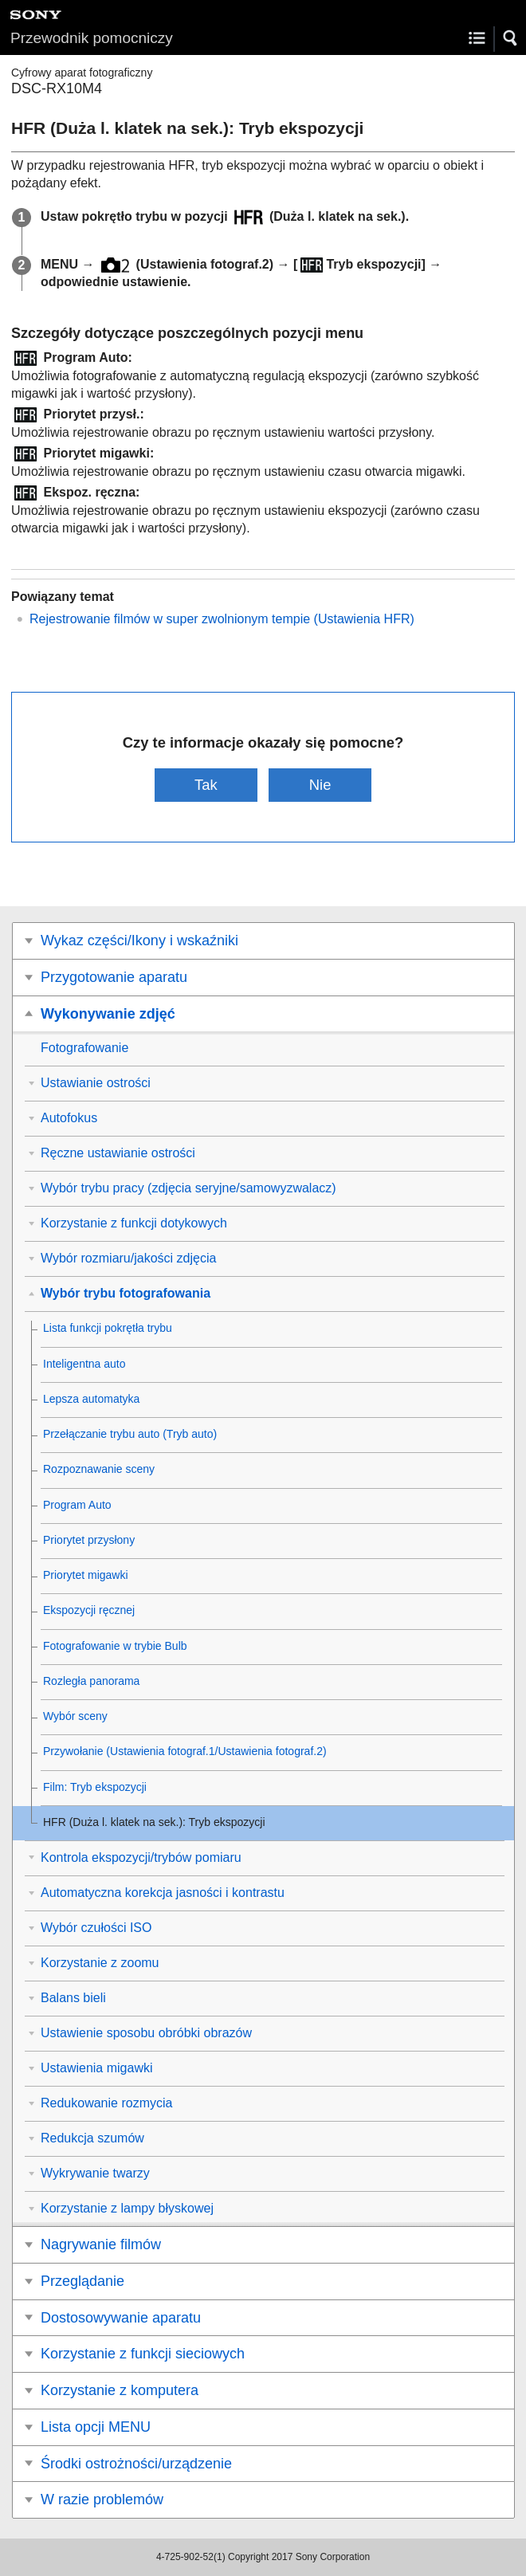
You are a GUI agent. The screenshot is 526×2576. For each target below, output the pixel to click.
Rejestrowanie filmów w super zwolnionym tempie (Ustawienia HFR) (221, 619)
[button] (511, 38)
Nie (320, 784)
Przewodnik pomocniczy (91, 37)
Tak (206, 784)
